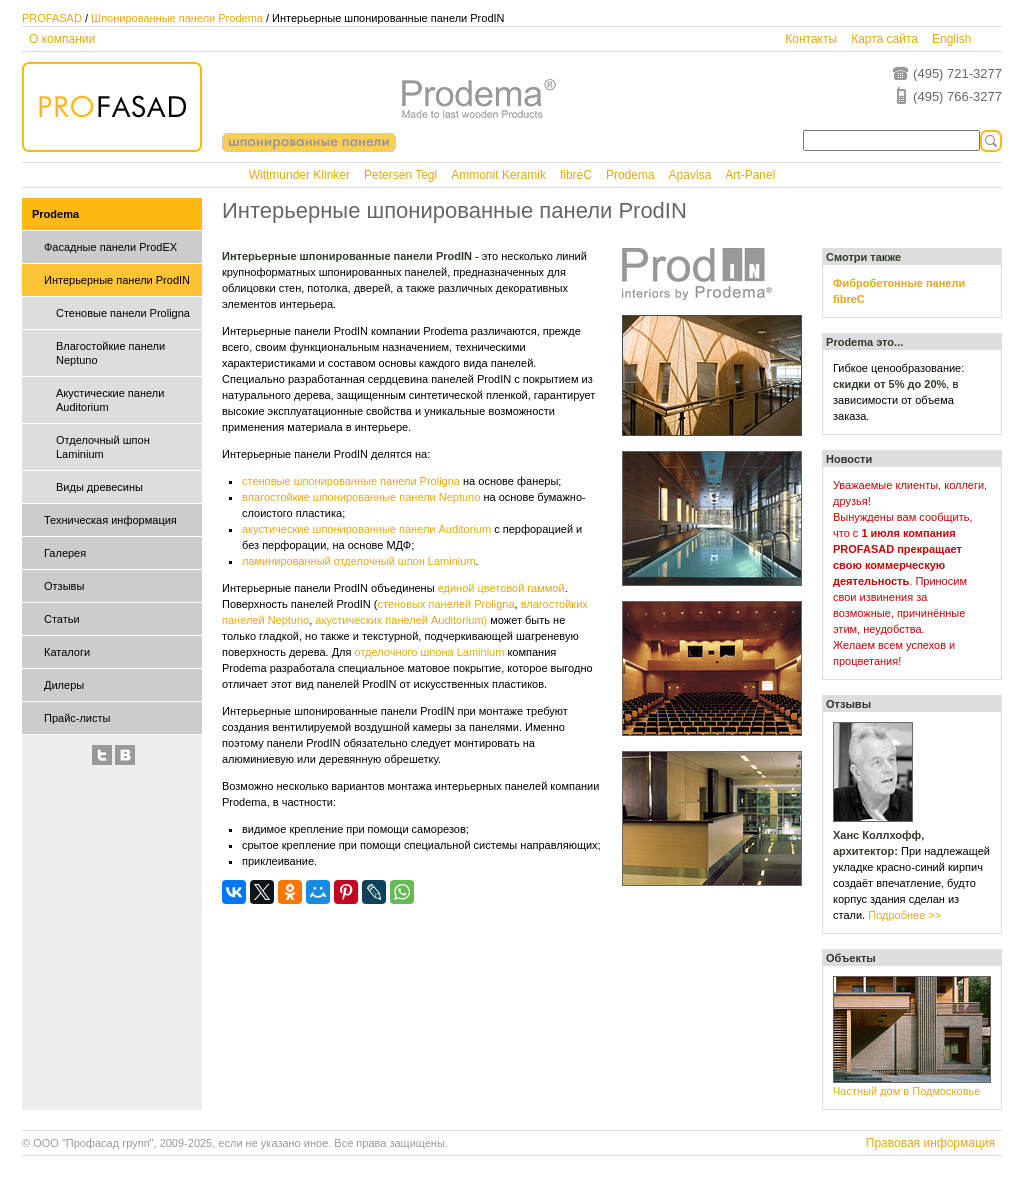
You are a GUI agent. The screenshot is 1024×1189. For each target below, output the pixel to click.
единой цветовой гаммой (501, 588)
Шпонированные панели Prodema (177, 18)
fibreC (576, 175)
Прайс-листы (77, 718)
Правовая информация (930, 1143)
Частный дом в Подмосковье (906, 1091)
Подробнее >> (904, 915)
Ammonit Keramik (498, 175)
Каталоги (67, 652)
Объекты (851, 958)
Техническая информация (110, 520)
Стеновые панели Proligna (123, 313)
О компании (62, 39)
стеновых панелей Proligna (445, 604)
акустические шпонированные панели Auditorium (366, 529)
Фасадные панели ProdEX (110, 247)
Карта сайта (884, 39)
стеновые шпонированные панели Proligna (351, 481)
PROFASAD (52, 18)
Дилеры (64, 685)
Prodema (630, 175)
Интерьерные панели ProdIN (117, 280)
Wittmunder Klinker (299, 175)
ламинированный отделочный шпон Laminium (359, 561)
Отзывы (64, 586)
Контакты (811, 39)
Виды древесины (99, 487)
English (951, 39)
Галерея (65, 553)
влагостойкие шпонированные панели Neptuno (361, 497)
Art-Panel (750, 175)
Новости (849, 459)
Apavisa (690, 175)
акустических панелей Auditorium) (401, 620)
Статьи (62, 619)
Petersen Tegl (400, 175)
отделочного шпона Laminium (430, 652)
